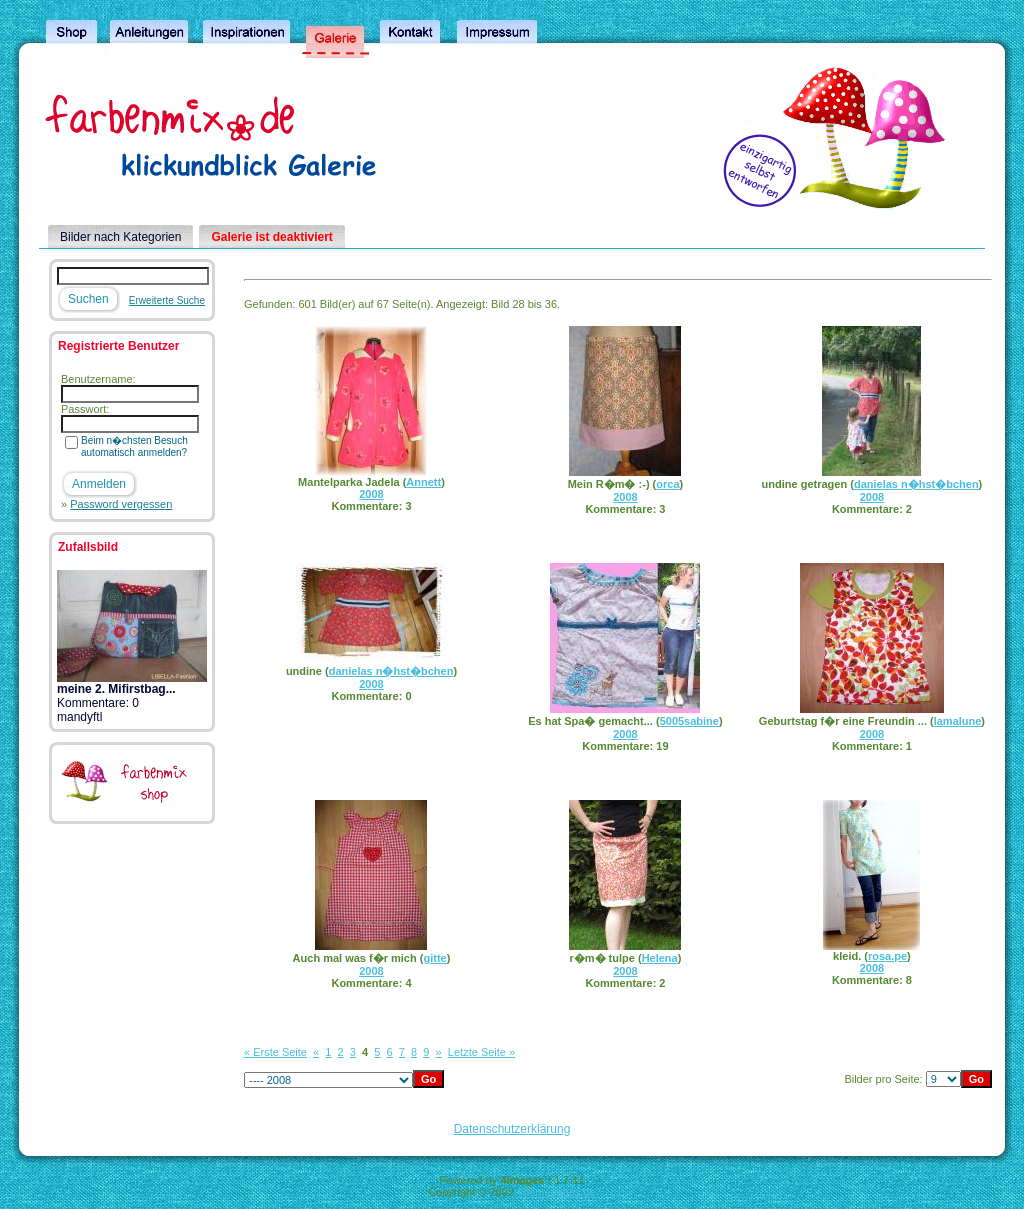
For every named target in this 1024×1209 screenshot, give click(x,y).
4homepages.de (556, 1192)
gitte (434, 958)
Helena (660, 958)
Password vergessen (121, 504)
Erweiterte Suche (167, 300)
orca (667, 484)
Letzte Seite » (481, 1052)
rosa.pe (887, 956)
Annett (423, 482)
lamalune (958, 721)
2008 (371, 494)
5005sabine (689, 721)
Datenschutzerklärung (512, 1129)
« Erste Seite (275, 1052)
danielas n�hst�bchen (916, 484)
